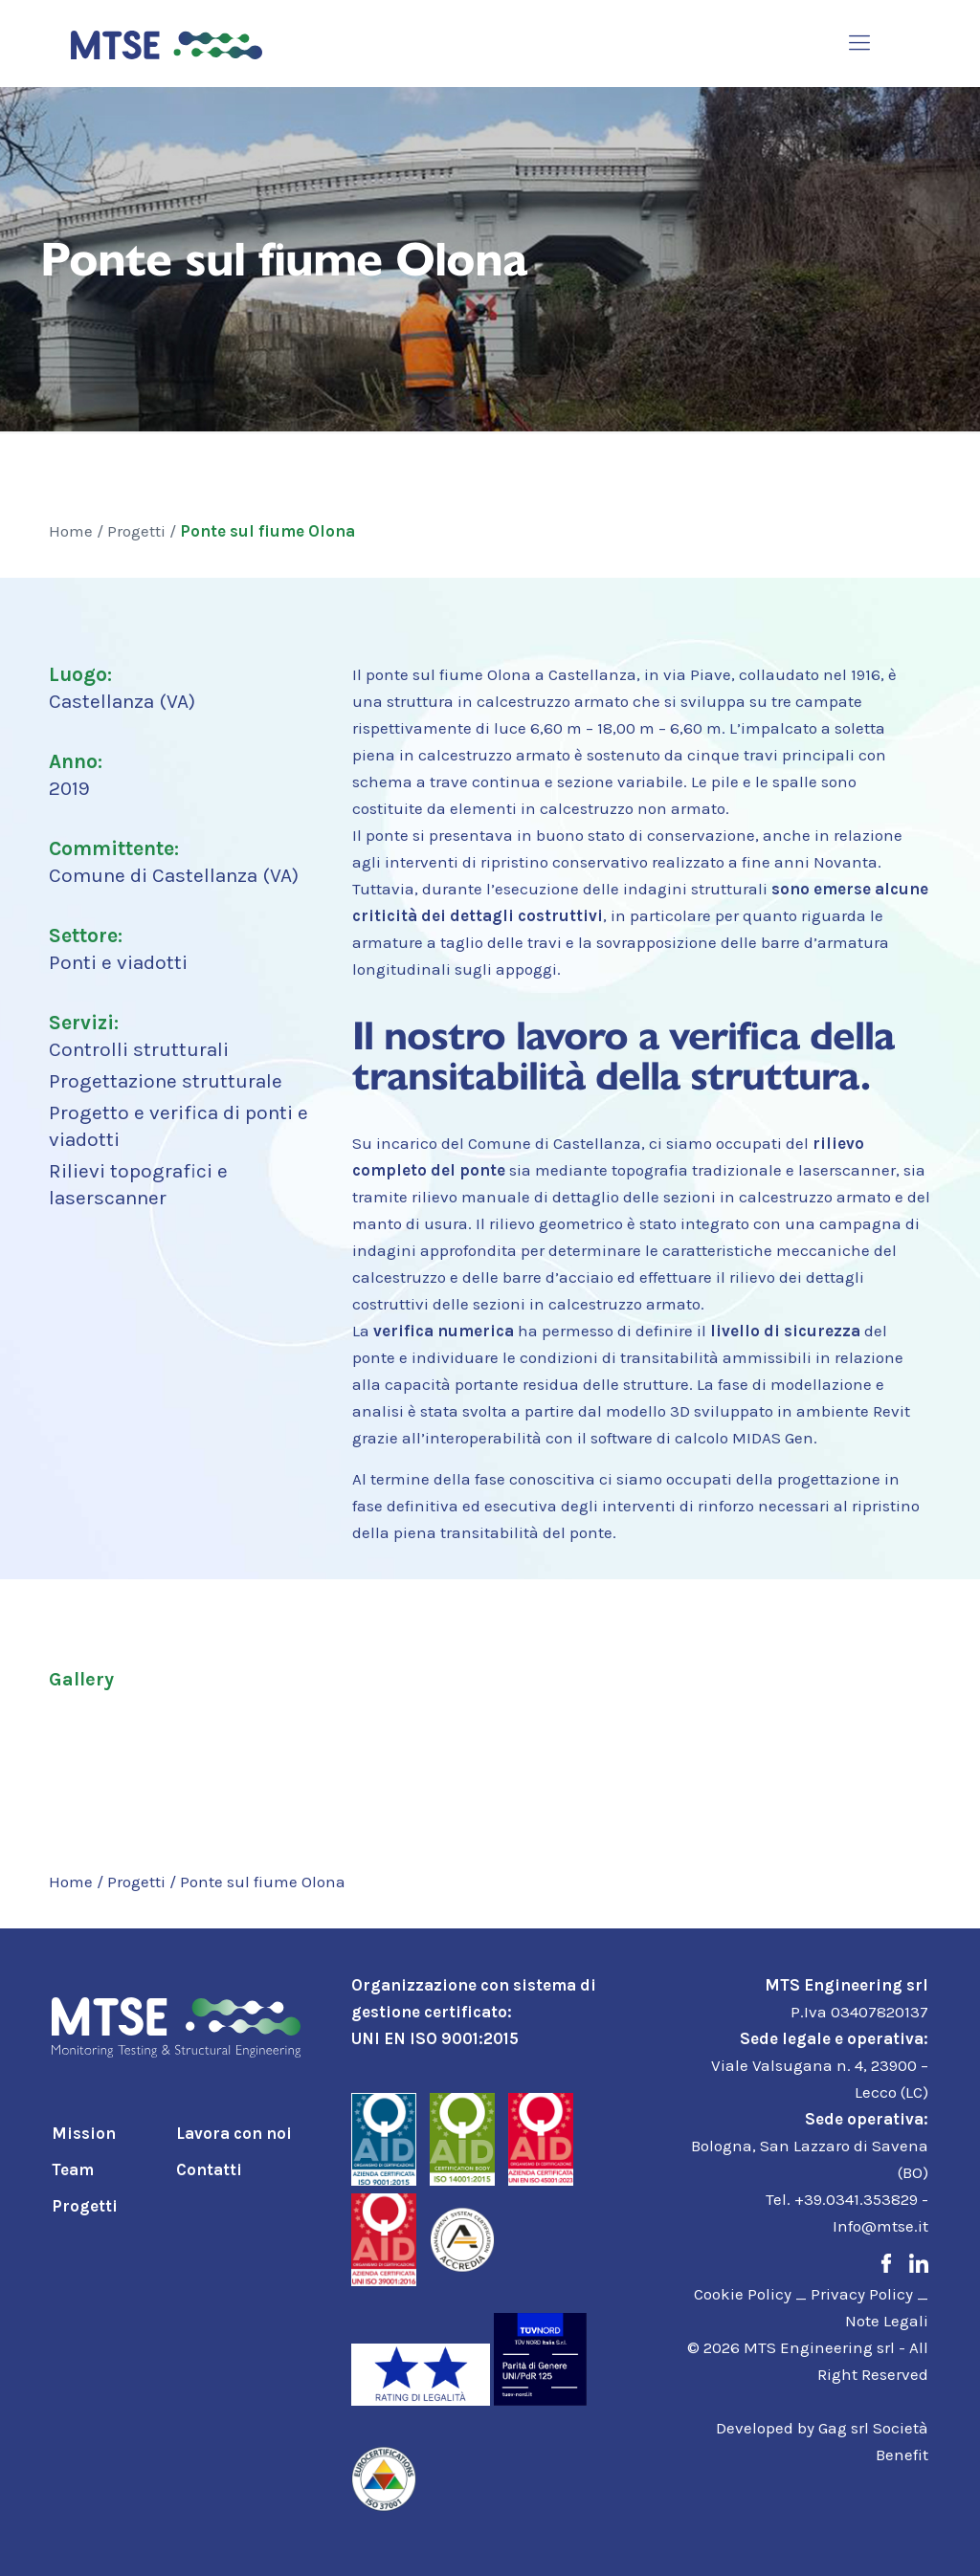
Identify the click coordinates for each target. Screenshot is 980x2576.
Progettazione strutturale (165, 1080)
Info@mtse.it (880, 2225)
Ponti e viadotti (118, 962)
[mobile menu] (859, 43)
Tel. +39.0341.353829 (842, 2199)
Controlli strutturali (139, 1049)
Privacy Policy (862, 2293)
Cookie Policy (742, 2293)
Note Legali (886, 2320)
